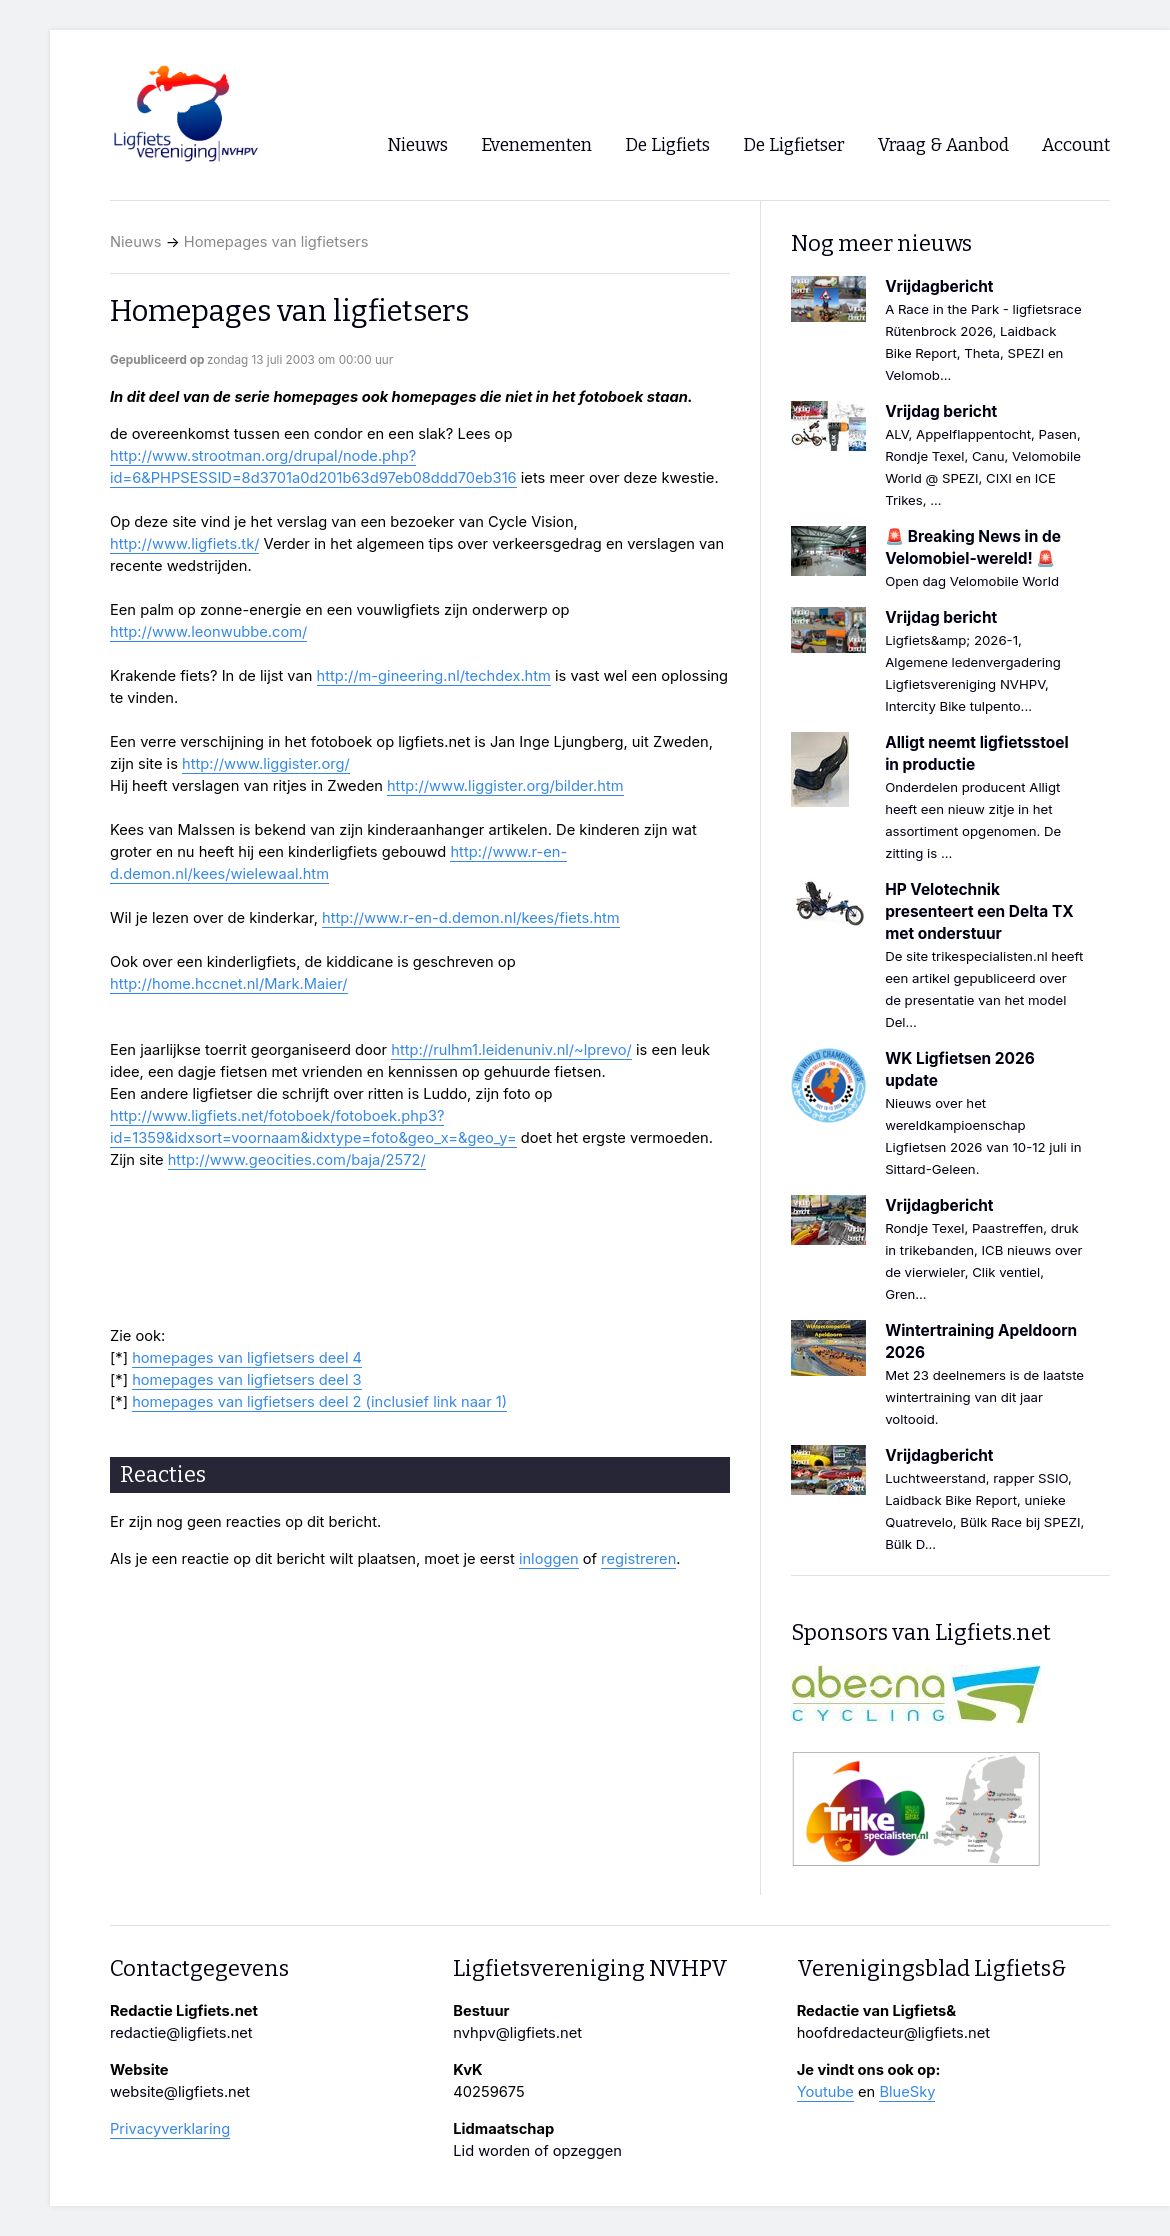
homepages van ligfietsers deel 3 (246, 1380)
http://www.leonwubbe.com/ (208, 632)
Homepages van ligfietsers (276, 242)
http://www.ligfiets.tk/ (184, 544)
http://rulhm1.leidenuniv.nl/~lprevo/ (511, 1050)
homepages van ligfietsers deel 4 (247, 1358)
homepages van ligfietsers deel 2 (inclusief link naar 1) (319, 1402)
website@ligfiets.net (180, 2092)
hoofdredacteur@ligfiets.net (893, 2033)
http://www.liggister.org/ (266, 764)
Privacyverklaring (170, 2129)
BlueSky (907, 2092)
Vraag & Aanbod (943, 145)
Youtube (825, 2092)
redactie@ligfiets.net (181, 2033)
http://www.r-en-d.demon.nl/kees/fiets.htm (471, 918)
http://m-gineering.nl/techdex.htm (434, 676)
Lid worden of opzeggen (537, 2151)
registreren (638, 1559)
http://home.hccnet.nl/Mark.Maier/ (229, 984)
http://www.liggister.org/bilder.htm (505, 786)
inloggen (549, 1559)
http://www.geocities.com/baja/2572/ (297, 1160)
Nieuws (136, 242)
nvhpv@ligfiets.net (517, 2033)
